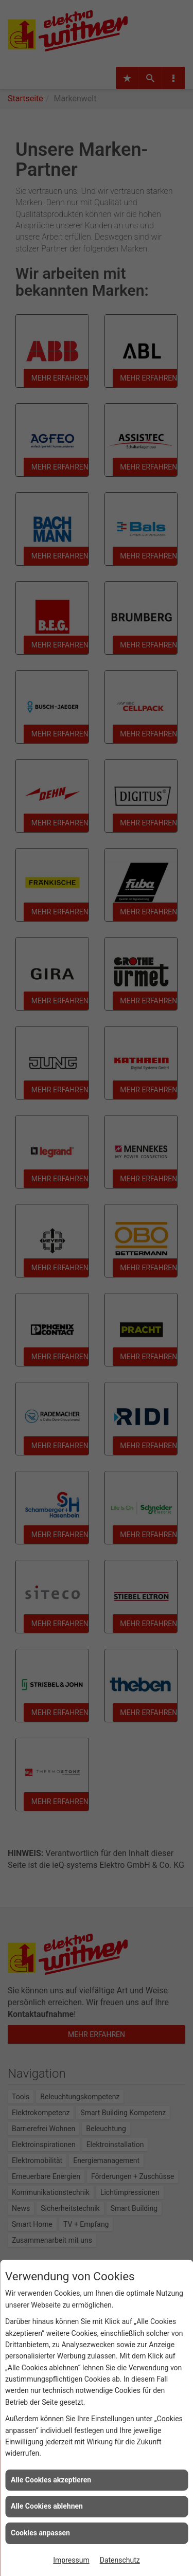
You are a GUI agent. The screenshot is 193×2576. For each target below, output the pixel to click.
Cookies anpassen (40, 2533)
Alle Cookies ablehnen (47, 2506)
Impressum (71, 2560)
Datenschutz (120, 2560)
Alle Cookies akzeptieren (51, 2480)
